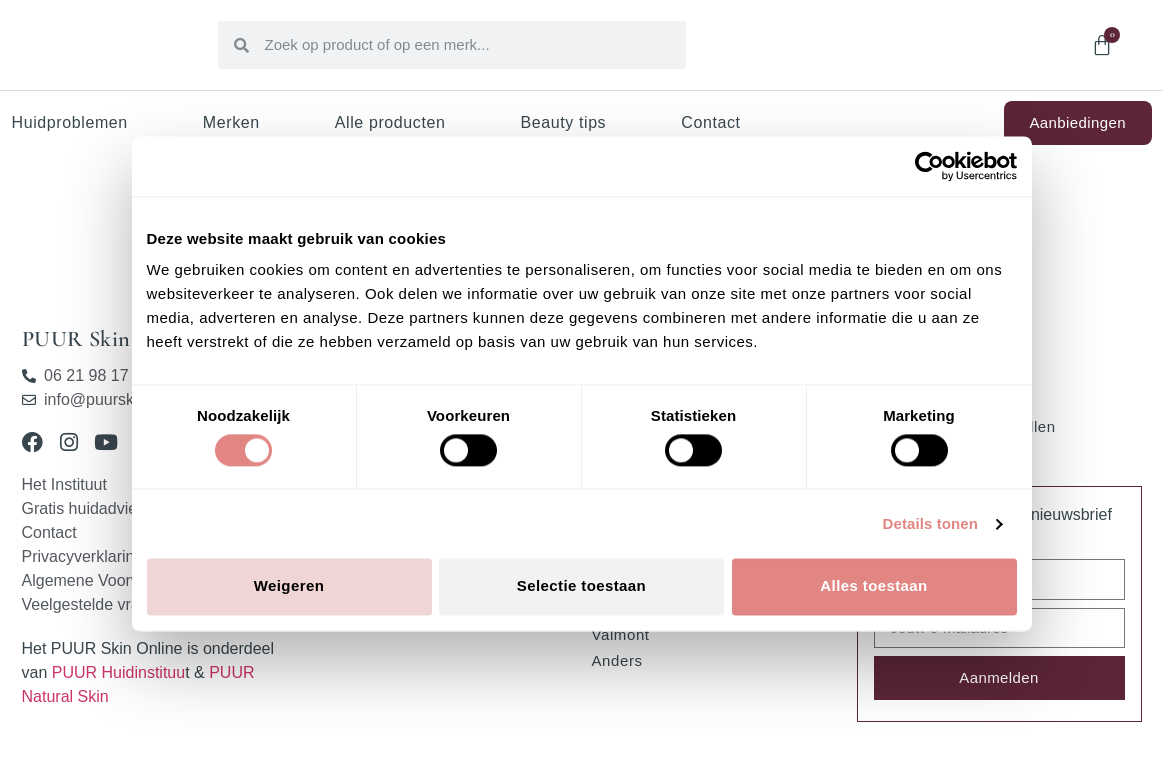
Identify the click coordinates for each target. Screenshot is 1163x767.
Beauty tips (563, 122)
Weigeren (289, 586)
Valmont (621, 634)
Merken (231, 122)
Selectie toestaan (581, 586)
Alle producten (390, 122)
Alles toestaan (873, 586)
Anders (617, 660)
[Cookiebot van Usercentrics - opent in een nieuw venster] (929, 166)
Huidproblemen (70, 122)
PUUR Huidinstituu (118, 672)
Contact (710, 122)
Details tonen (930, 523)
